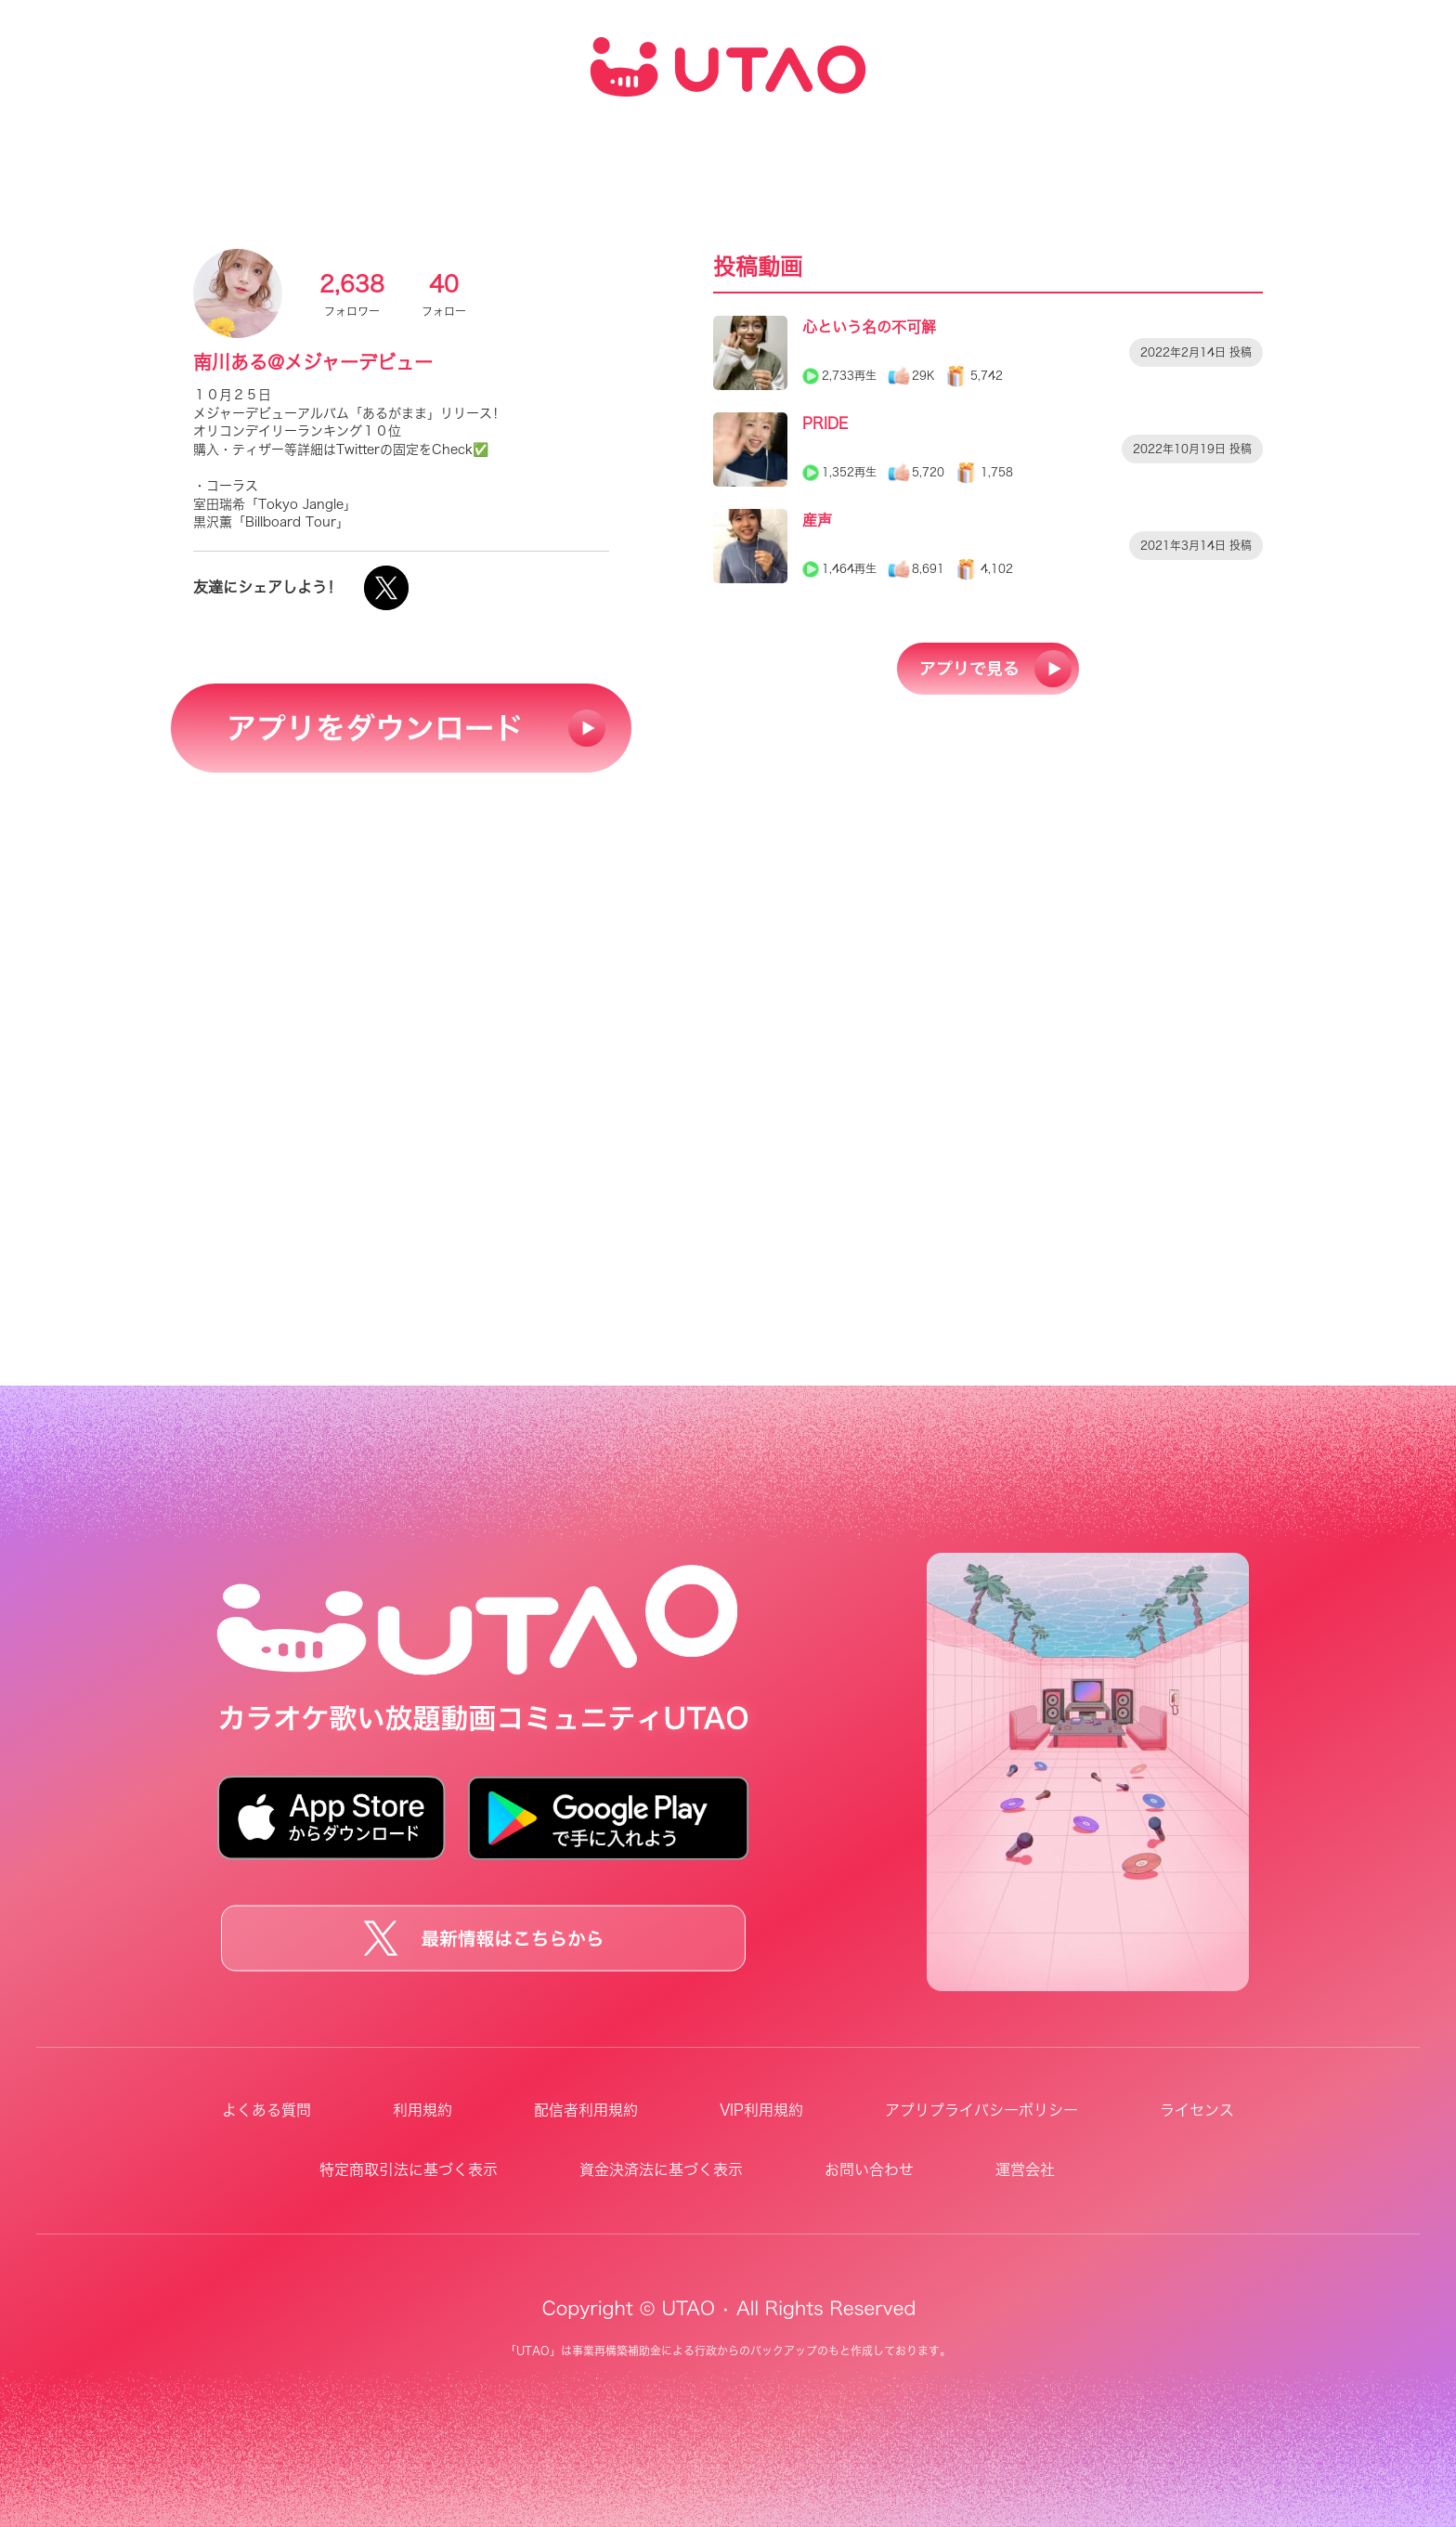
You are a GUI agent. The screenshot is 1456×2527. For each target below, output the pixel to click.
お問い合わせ (869, 2169)
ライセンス (1197, 2110)
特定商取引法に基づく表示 (408, 2169)
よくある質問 (266, 2110)
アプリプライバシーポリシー (981, 2110)
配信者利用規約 (586, 2110)
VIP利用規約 (761, 2110)
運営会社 (1025, 2169)
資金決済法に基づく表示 (661, 2169)
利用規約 (422, 2110)
